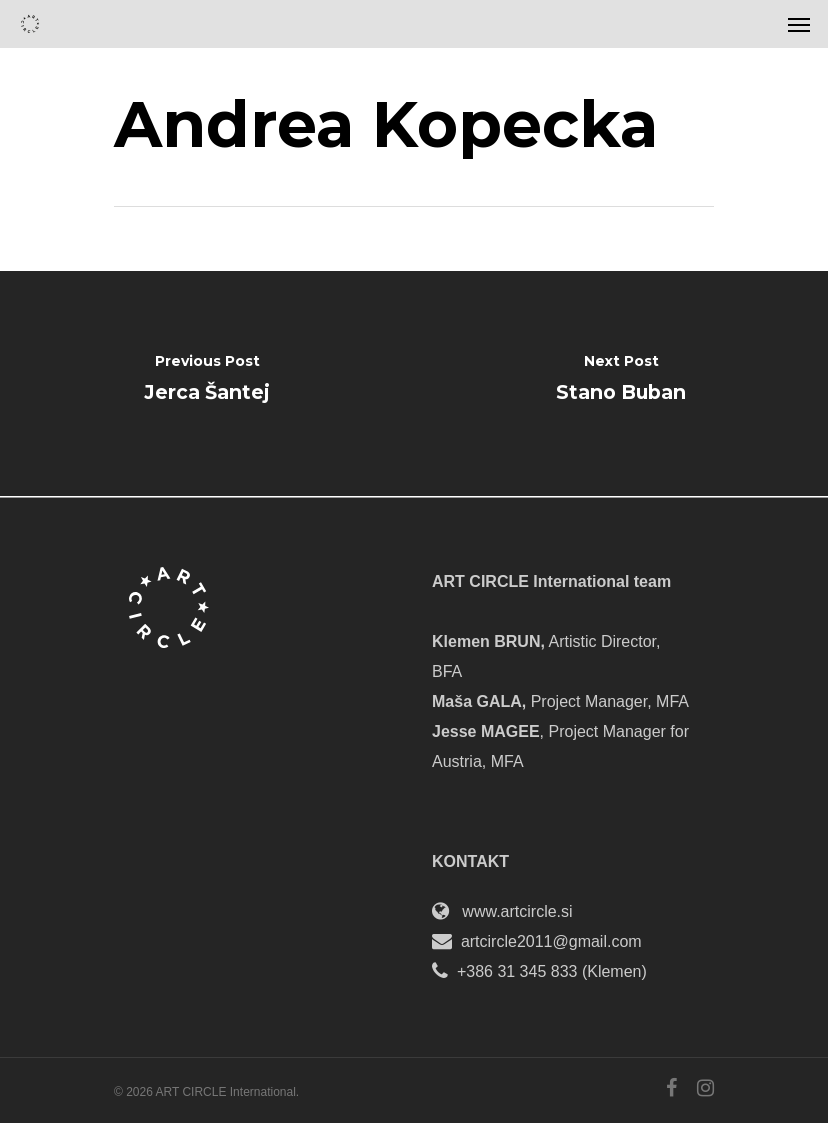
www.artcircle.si (517, 911)
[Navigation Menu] (799, 24)
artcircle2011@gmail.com (551, 941)
